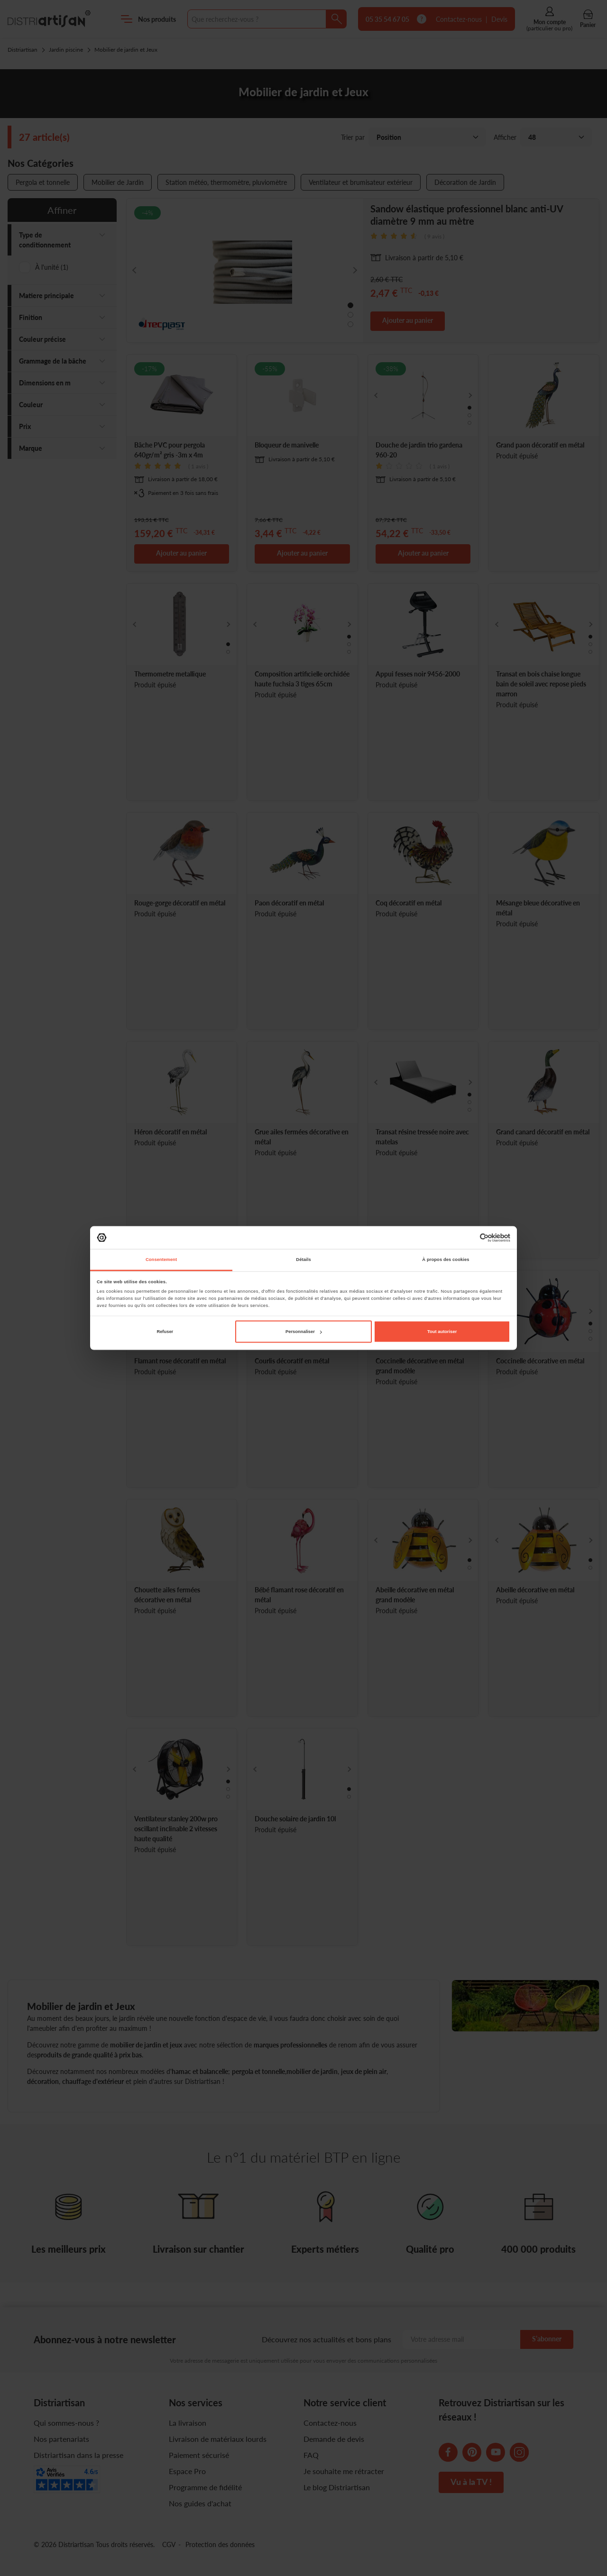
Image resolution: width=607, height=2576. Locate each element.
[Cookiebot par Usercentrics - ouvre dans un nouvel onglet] (468, 1237)
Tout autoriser (442, 1331)
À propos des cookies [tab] (445, 1259)
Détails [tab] (303, 1259)
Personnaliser (303, 1331)
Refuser (164, 1331)
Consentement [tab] (161, 1259)
